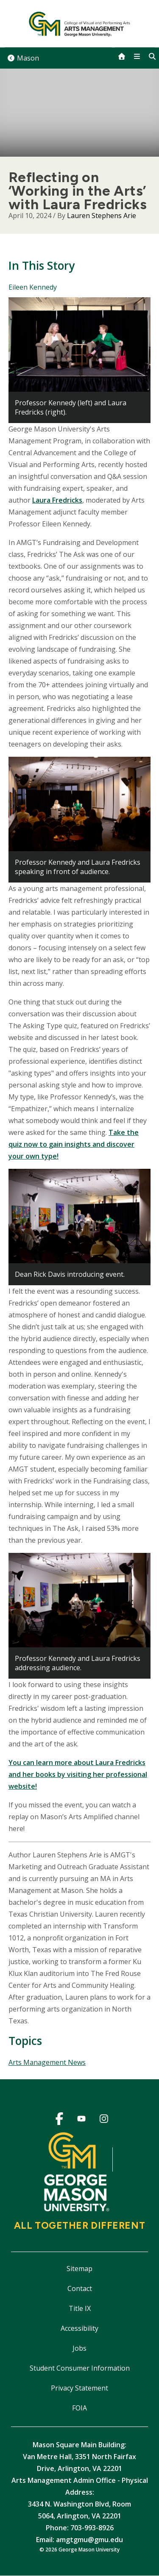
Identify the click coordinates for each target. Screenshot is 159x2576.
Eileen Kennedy (32, 287)
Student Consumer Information (80, 2368)
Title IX (80, 2308)
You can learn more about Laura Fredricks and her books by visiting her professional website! (77, 1774)
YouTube (81, 2120)
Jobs (79, 2348)
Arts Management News (47, 2062)
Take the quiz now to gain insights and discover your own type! (73, 1144)
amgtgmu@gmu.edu (89, 2539)
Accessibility (79, 2328)
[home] (121, 56)
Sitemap (79, 2268)
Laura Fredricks (57, 500)
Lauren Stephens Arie (101, 215)
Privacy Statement (79, 2388)
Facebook (59, 2120)
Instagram (103, 2120)
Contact (79, 2288)
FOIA (79, 2408)
